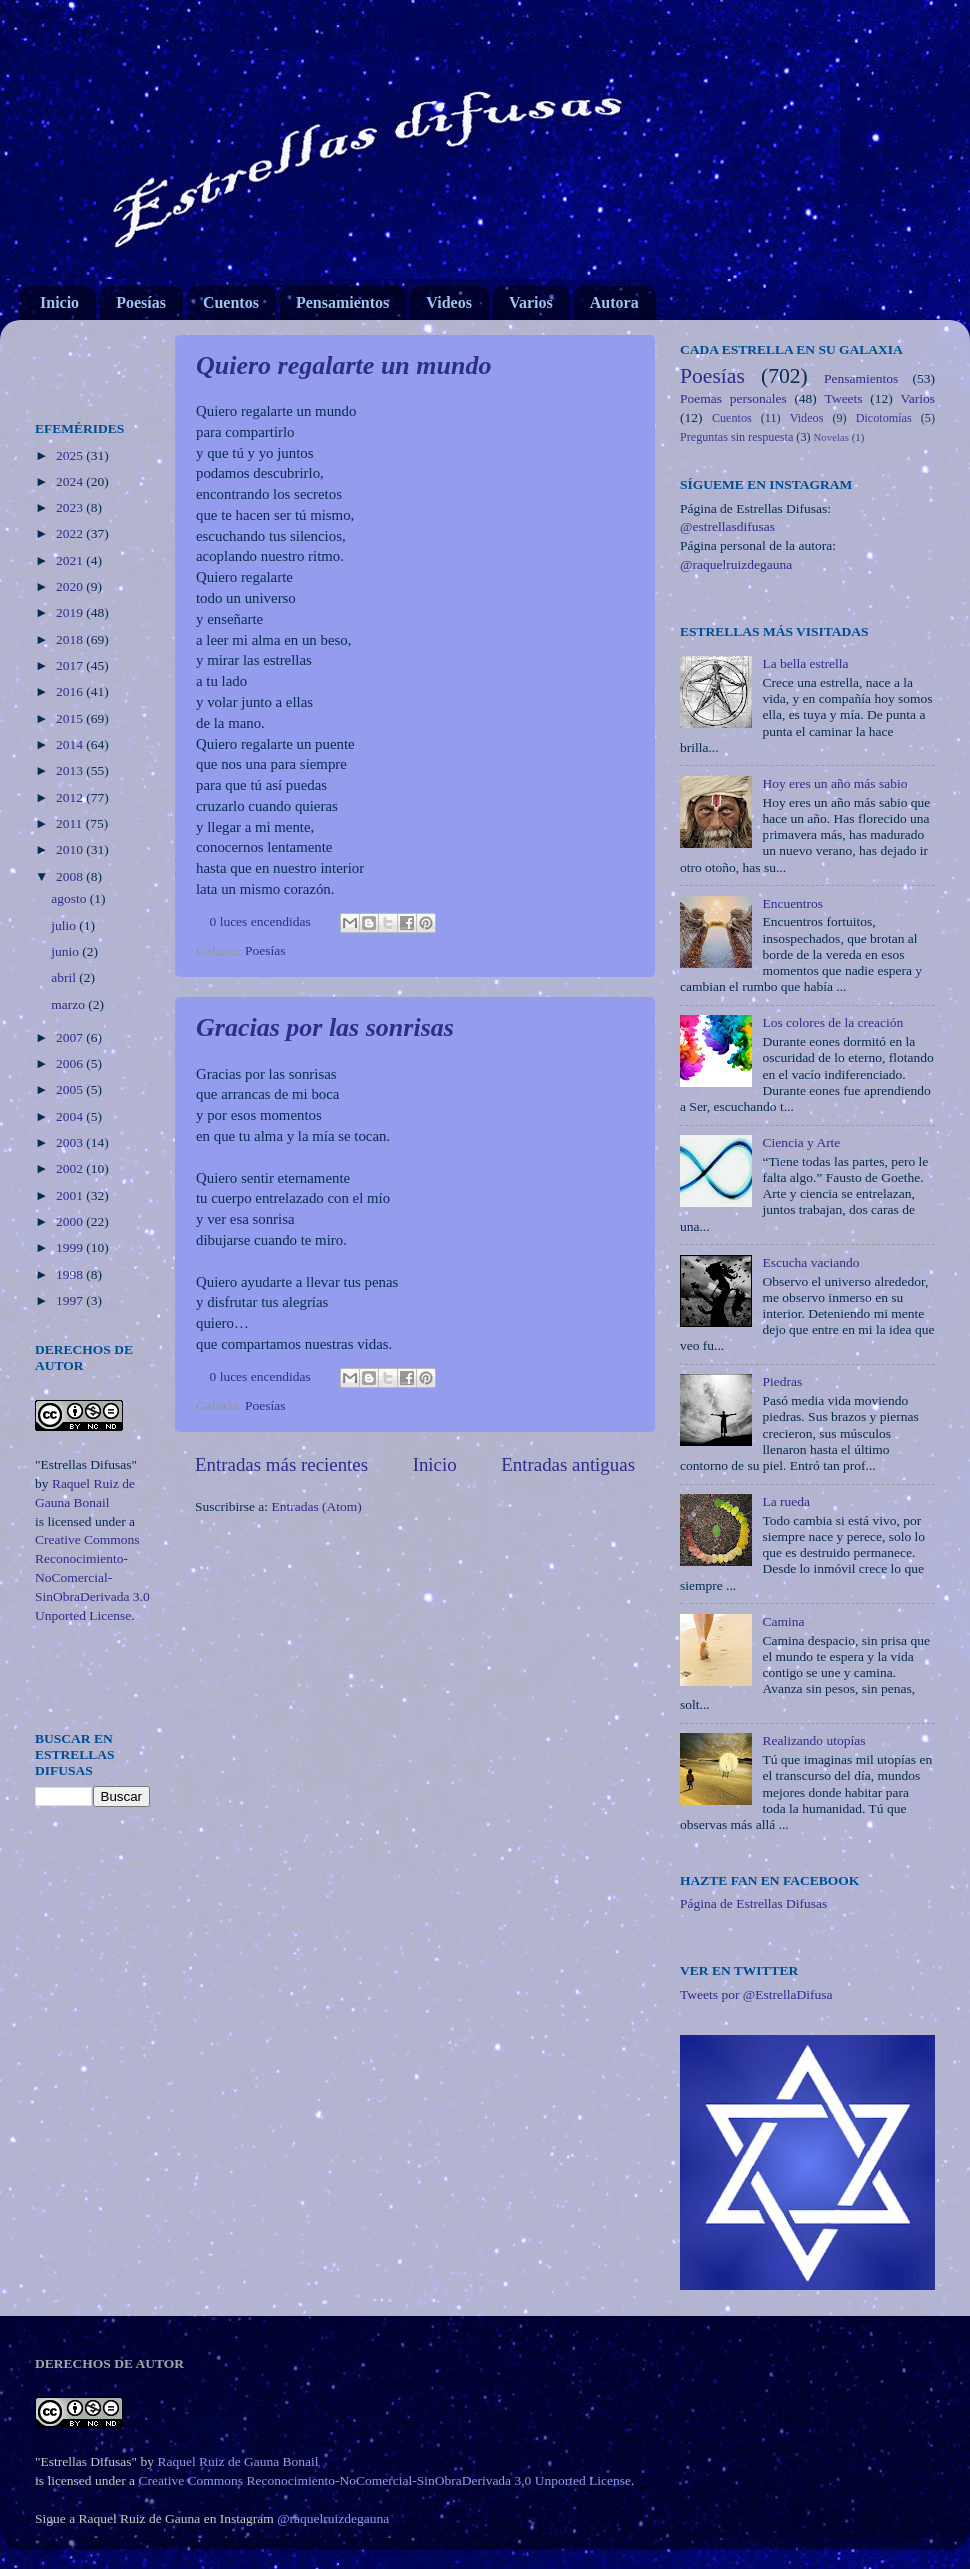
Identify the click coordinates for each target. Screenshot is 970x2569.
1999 (71, 1247)
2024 (71, 481)
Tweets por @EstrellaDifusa (756, 1994)
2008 (71, 876)
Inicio (59, 302)
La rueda (786, 1501)
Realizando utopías (813, 1740)
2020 (71, 586)
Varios (531, 302)
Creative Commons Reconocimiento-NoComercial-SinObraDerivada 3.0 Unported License (92, 1577)
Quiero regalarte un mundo (343, 365)
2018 (71, 639)
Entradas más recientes (281, 1464)
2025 (71, 455)
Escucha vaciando (810, 1262)
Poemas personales (733, 398)
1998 (71, 1274)
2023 (71, 507)
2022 (71, 533)
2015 (71, 718)
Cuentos (231, 302)
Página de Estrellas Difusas (753, 1903)
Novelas (831, 437)
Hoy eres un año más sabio (834, 783)
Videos (449, 302)
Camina (783, 1621)
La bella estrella (805, 663)
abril (65, 977)
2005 (71, 1089)
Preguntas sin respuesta (736, 437)
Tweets (844, 398)
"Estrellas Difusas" (86, 1464)
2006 (71, 1063)
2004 (71, 1116)
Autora (614, 302)
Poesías (141, 302)
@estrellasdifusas (727, 526)
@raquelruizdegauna (736, 564)
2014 (71, 744)
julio (65, 925)
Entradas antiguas (568, 1464)
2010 (71, 849)
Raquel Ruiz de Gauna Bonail (237, 2461)
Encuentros (792, 903)
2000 (71, 1221)
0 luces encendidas (260, 921)
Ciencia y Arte (801, 1142)
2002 (71, 1168)
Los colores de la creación (832, 1022)
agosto (70, 898)
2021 (71, 560)
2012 (71, 797)
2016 (71, 691)
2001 (71, 1195)
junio (66, 951)
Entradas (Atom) (317, 1506)
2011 (71, 823)
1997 (71, 1300)
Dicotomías (884, 418)
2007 (71, 1037)
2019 (71, 612)
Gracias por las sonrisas (325, 1027)
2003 (71, 1142)
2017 (71, 665)
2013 (71, 770)
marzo (69, 1004)
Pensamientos (342, 302)
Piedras (782, 1381)
